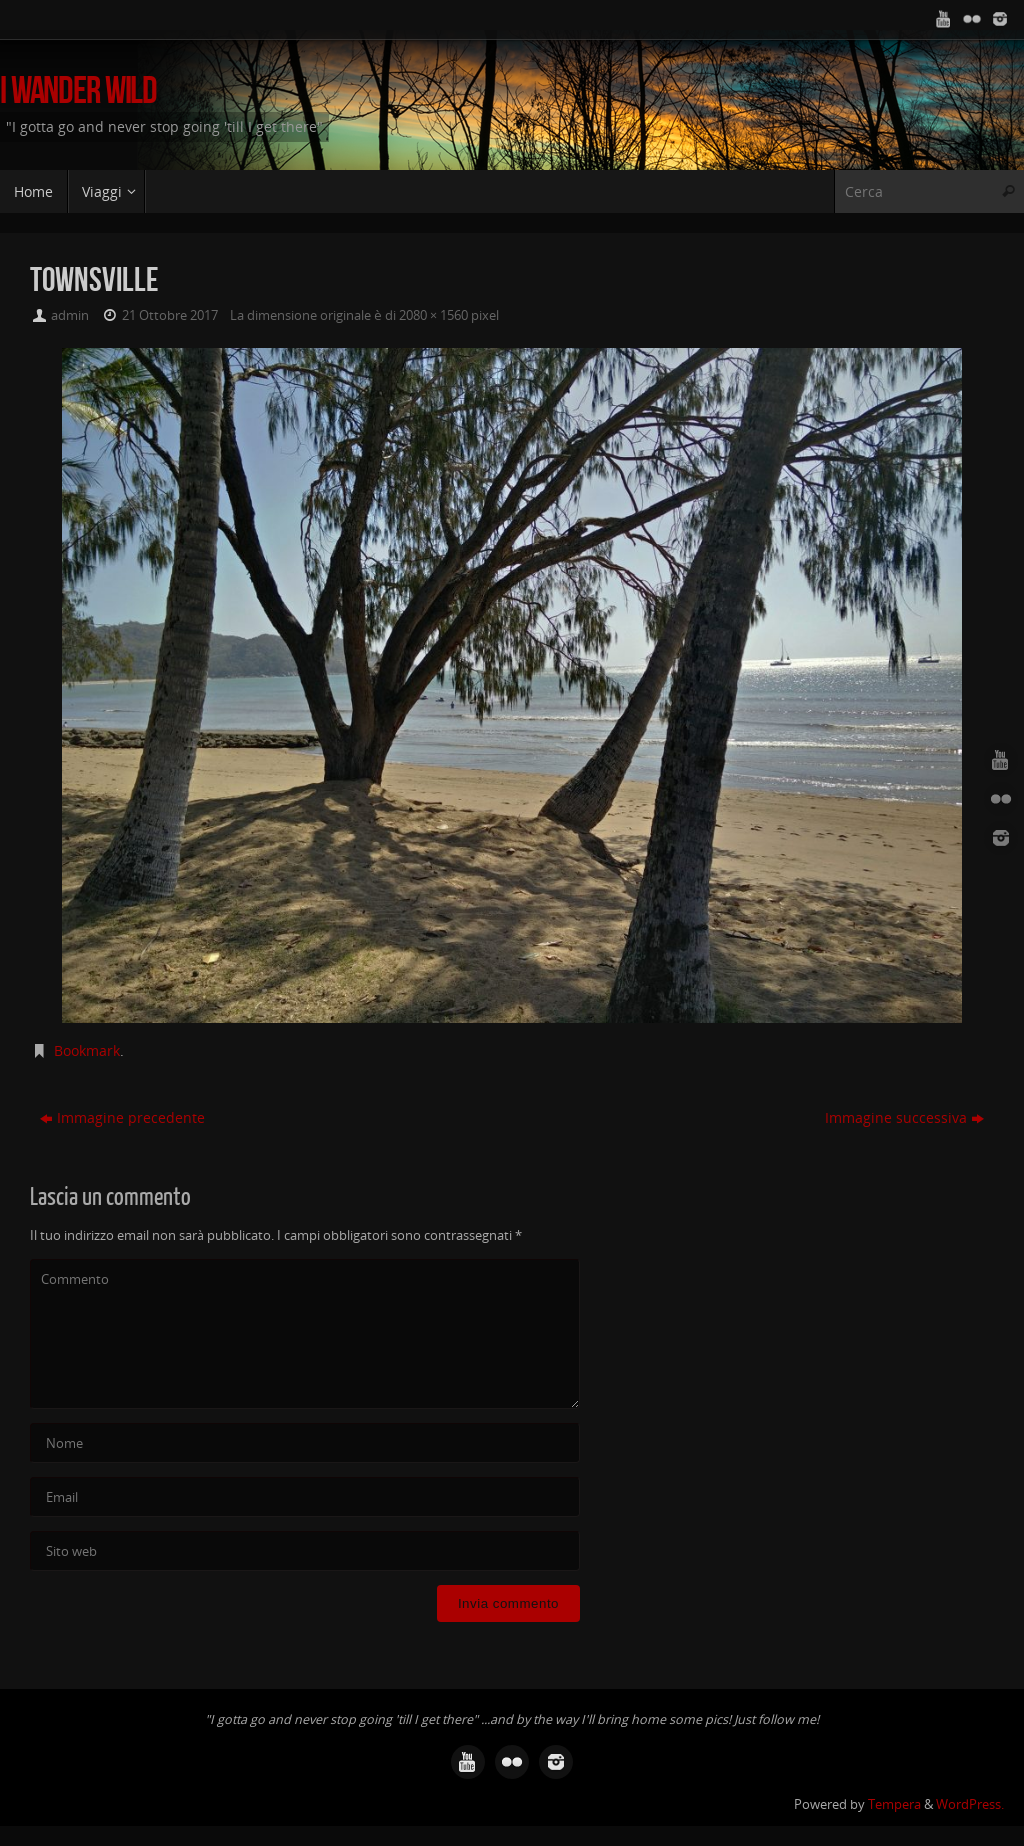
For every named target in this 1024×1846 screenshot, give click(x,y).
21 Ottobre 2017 (170, 315)
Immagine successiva (904, 1117)
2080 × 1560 (433, 315)
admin (70, 315)
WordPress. (970, 1804)
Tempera (894, 1804)
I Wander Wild (78, 90)
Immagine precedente (122, 1117)
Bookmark (87, 1050)
